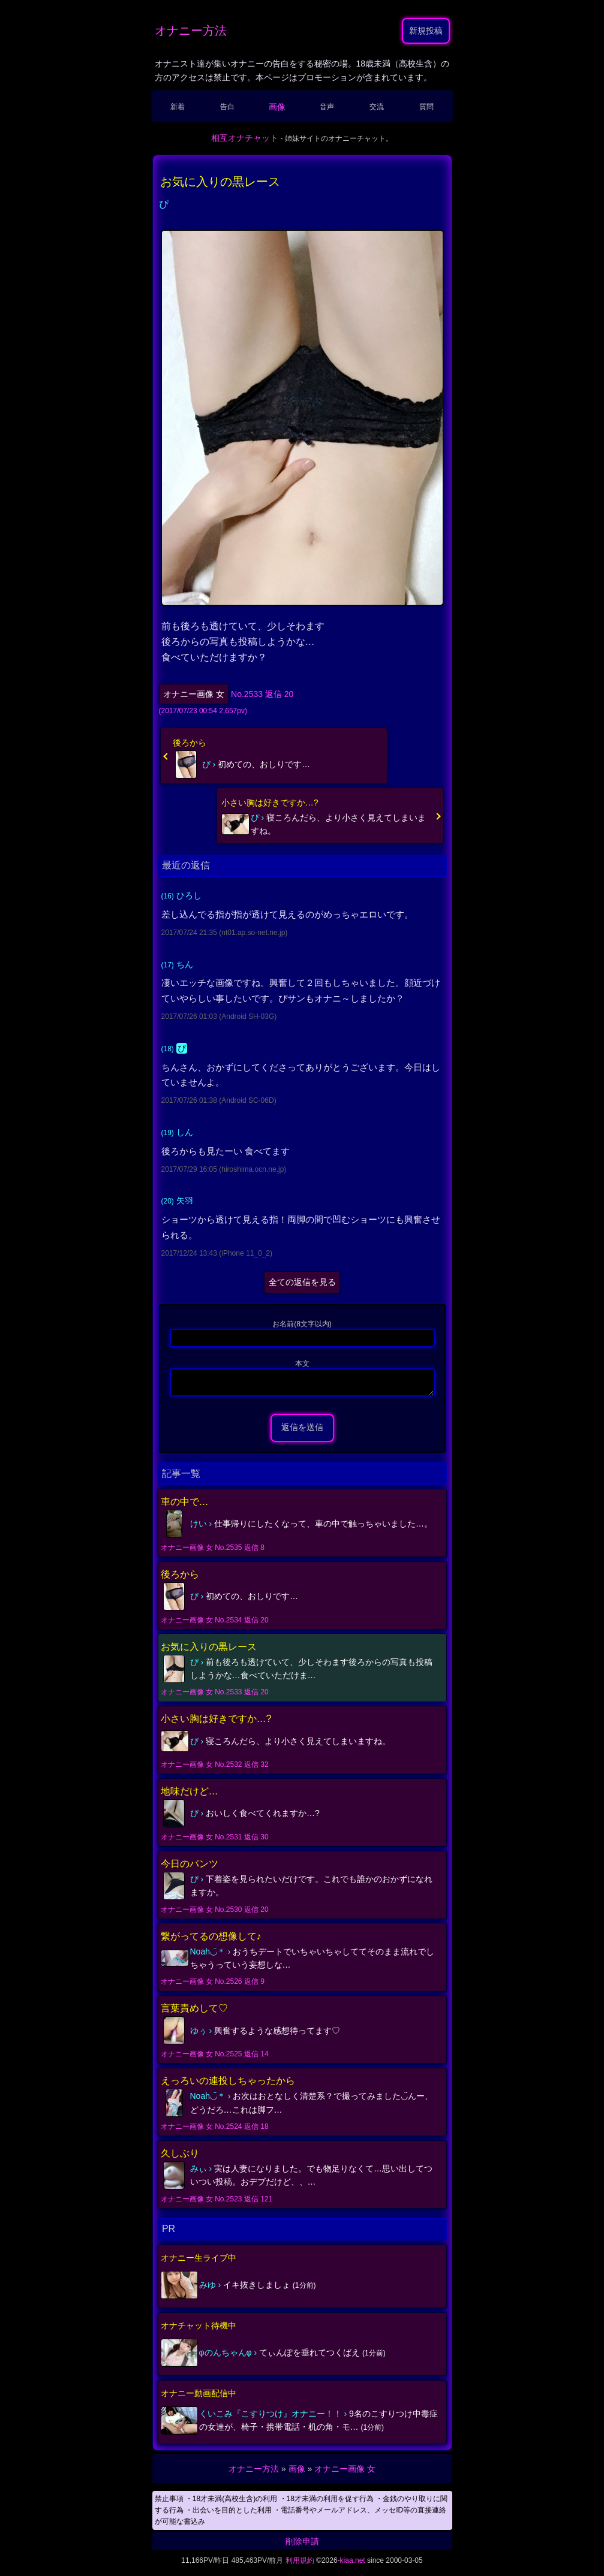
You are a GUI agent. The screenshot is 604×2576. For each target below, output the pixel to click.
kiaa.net (352, 2564)
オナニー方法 (191, 30)
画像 (277, 106)
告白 (227, 106)
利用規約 (300, 2564)
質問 (426, 106)
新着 (177, 106)
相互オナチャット (244, 138)
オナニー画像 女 (193, 694)
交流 (376, 106)
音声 (327, 106)
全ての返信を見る (302, 1282)
